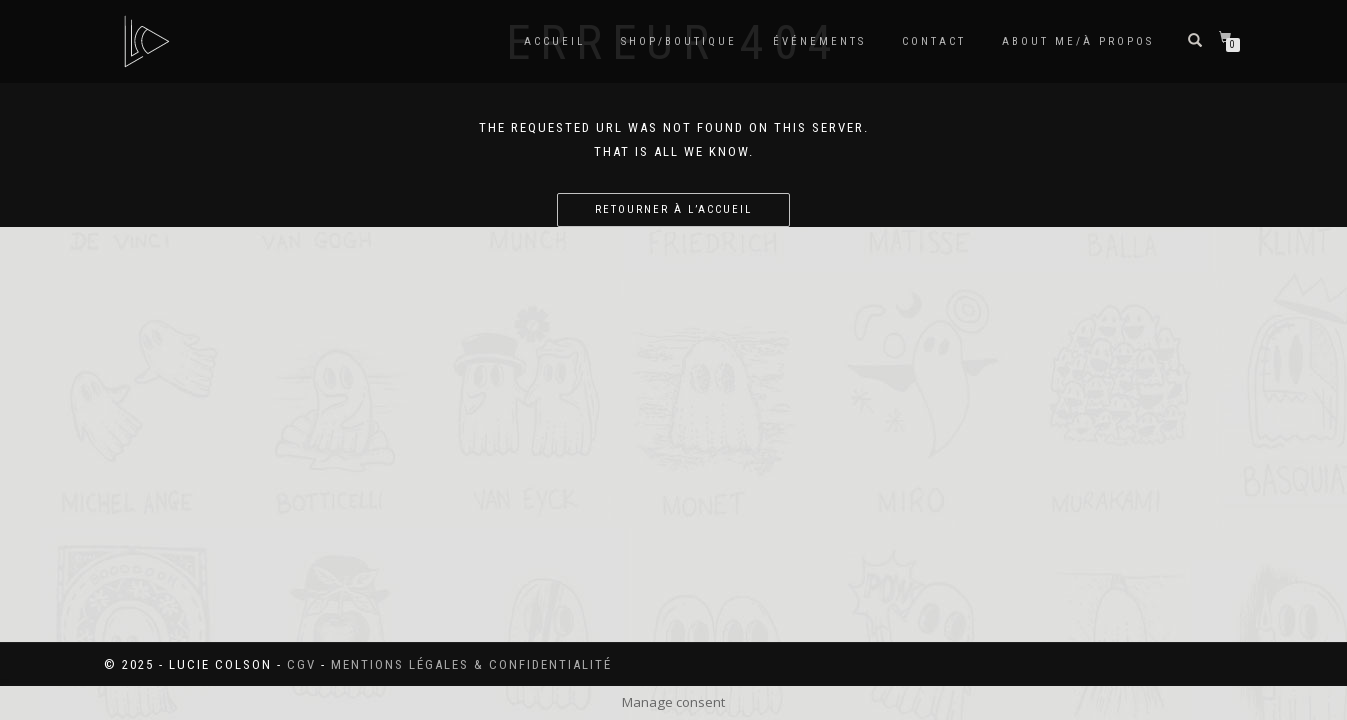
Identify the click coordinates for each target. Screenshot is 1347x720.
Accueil (554, 41)
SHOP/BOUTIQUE (679, 41)
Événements (819, 41)
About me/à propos (1078, 41)
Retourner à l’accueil (673, 209)
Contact (934, 41)
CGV (301, 664)
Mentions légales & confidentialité (471, 664)
